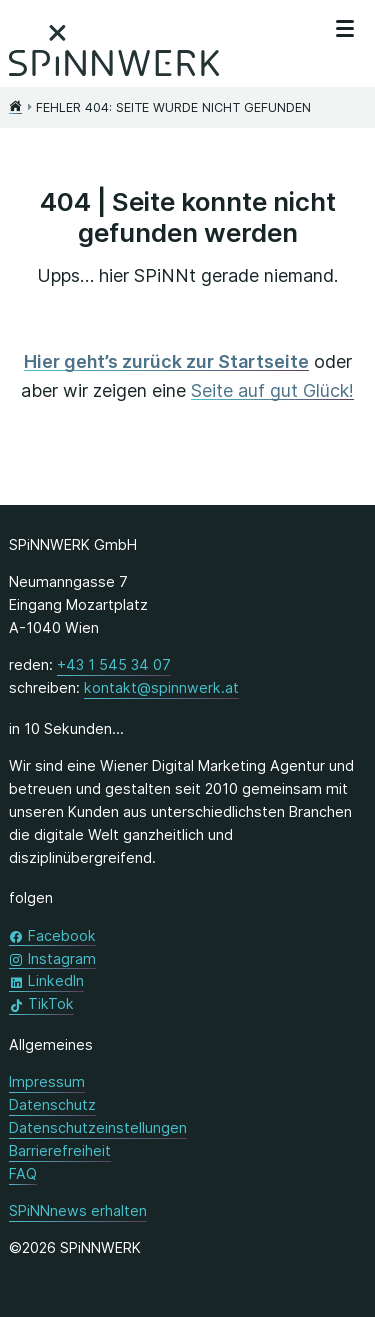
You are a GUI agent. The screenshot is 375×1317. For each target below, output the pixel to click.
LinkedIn (56, 979)
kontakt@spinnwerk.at (161, 686)
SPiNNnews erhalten (78, 1210)
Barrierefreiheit (60, 1150)
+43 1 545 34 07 (114, 663)
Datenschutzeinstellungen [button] (98, 1127)
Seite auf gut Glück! (272, 390)
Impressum (47, 1081)
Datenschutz (52, 1104)
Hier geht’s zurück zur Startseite (166, 361)
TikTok (51, 1002)
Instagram (62, 957)
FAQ (23, 1173)
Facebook (62, 934)
